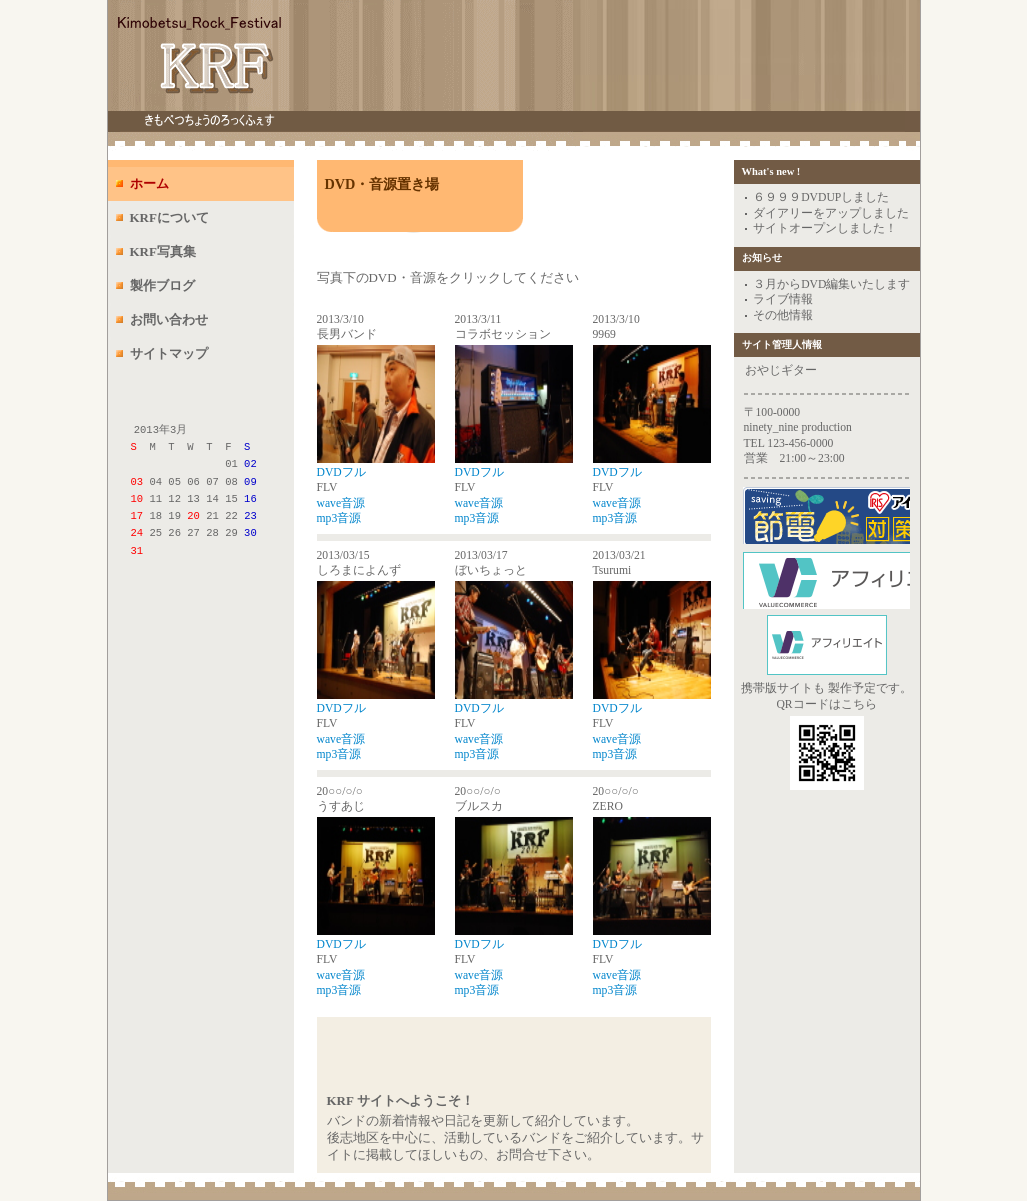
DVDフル (341, 472)
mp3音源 (339, 518)
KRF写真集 (163, 251)
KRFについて (169, 217)
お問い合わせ (169, 319)
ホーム (149, 183)
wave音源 (341, 503)
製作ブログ (162, 285)
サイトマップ (169, 353)
